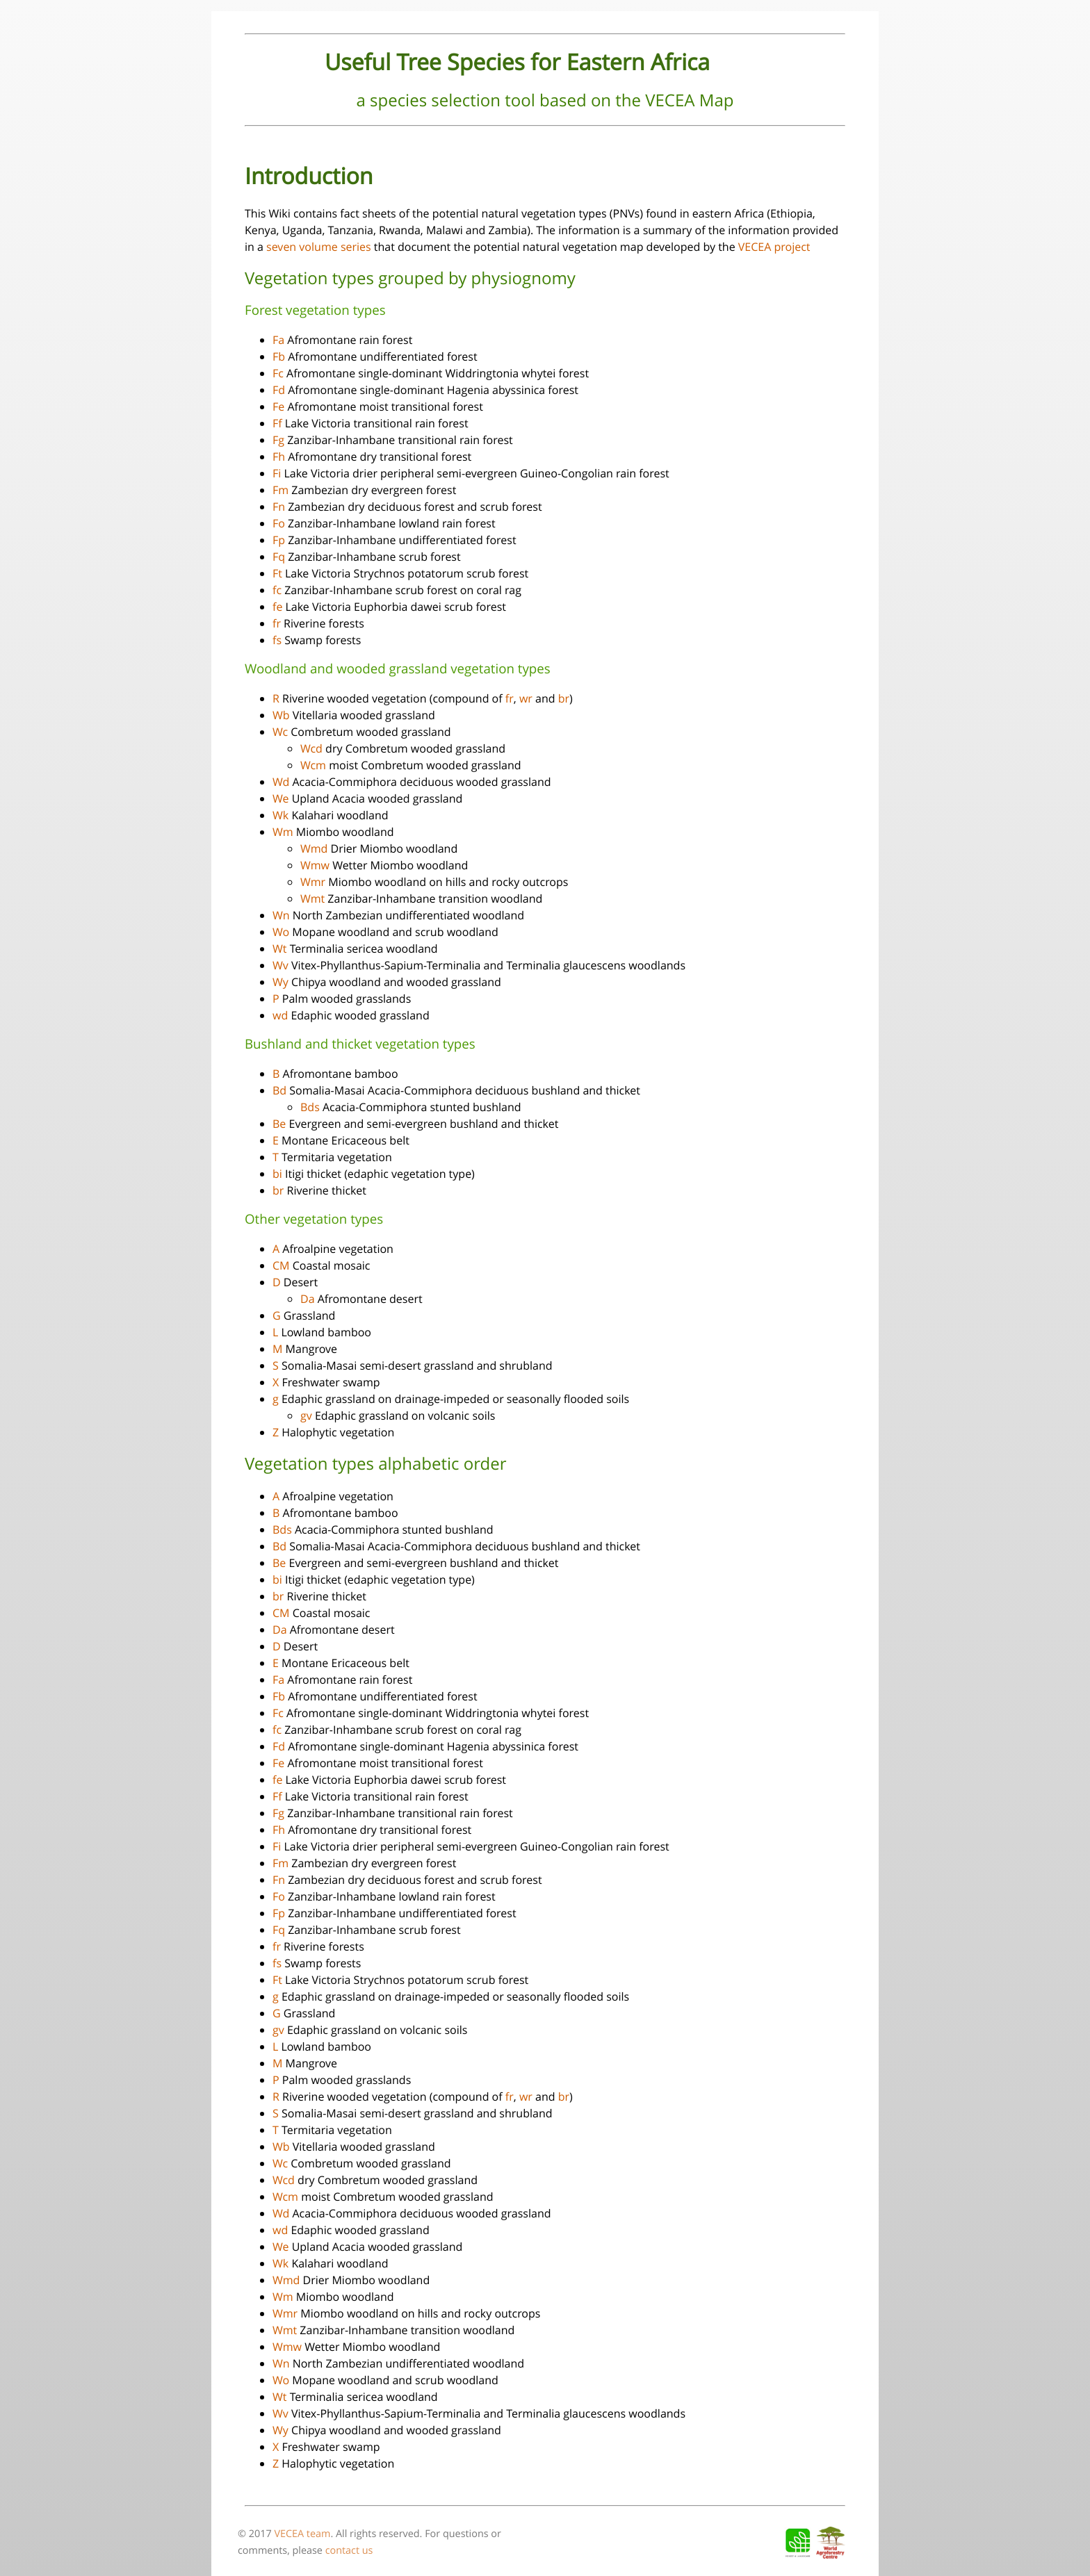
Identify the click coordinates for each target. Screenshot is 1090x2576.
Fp (278, 540)
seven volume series (318, 246)
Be (279, 1123)
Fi (276, 473)
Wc (280, 731)
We (280, 798)
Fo (278, 523)
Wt (279, 948)
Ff (277, 423)
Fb (278, 356)
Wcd (311, 748)
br (563, 698)
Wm (282, 831)
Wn (280, 915)
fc (277, 590)
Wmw (315, 865)
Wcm (313, 765)
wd (280, 1015)
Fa (278, 339)
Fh (278, 456)
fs (277, 640)
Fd (278, 389)
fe (277, 606)
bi (277, 1173)
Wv (280, 965)
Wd (280, 781)
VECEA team (302, 2534)
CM (281, 1265)
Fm (280, 490)
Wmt (312, 898)
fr (276, 623)
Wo (280, 932)
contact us (349, 2550)
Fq (278, 556)
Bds (310, 1107)
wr (525, 698)
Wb (281, 715)
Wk (280, 815)
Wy (280, 982)
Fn (278, 506)
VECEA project (774, 246)
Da (307, 1298)
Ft (277, 573)
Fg (278, 440)
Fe (278, 406)
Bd (279, 1090)
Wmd (313, 848)
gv (306, 1415)
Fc (278, 373)
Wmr (312, 881)
